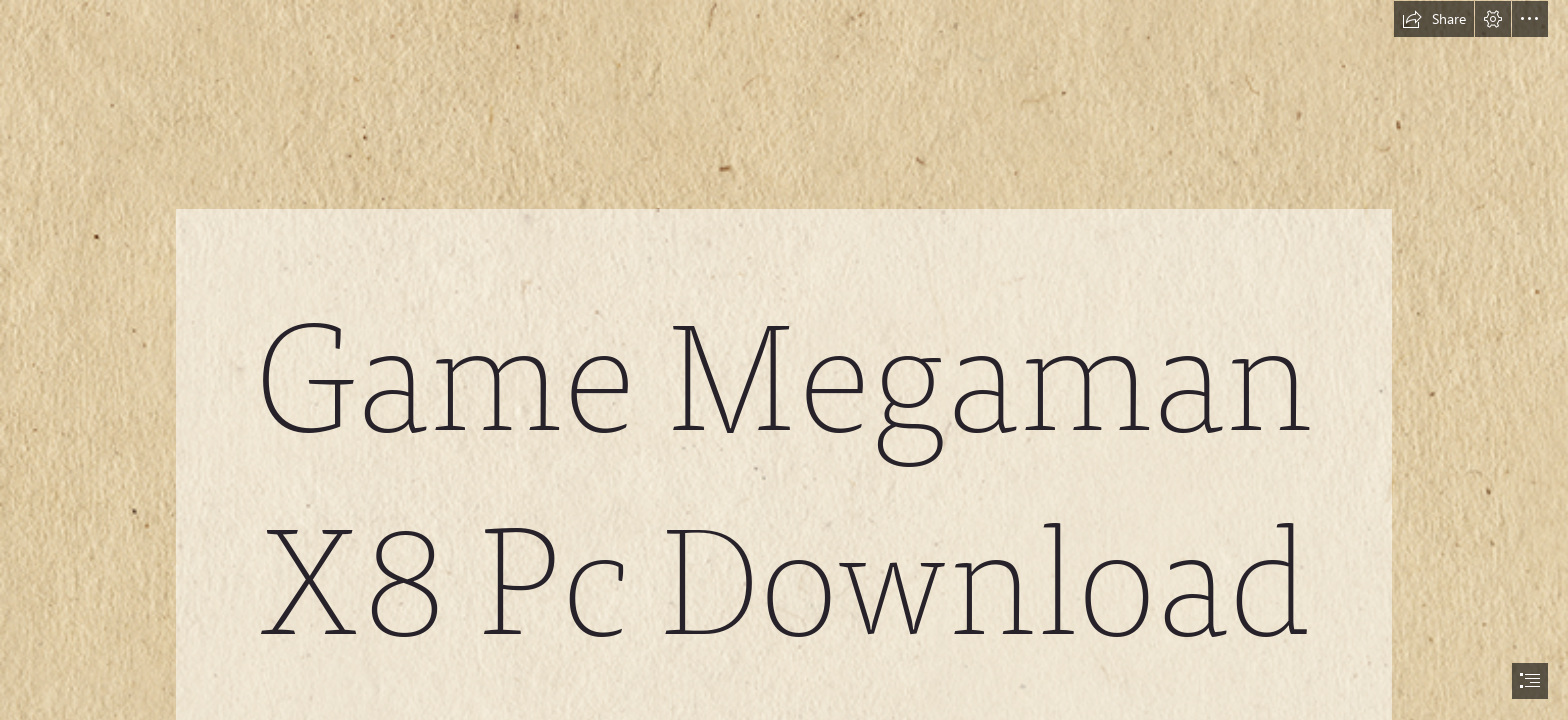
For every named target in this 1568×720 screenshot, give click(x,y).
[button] (1434, 19)
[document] (784, 360)
